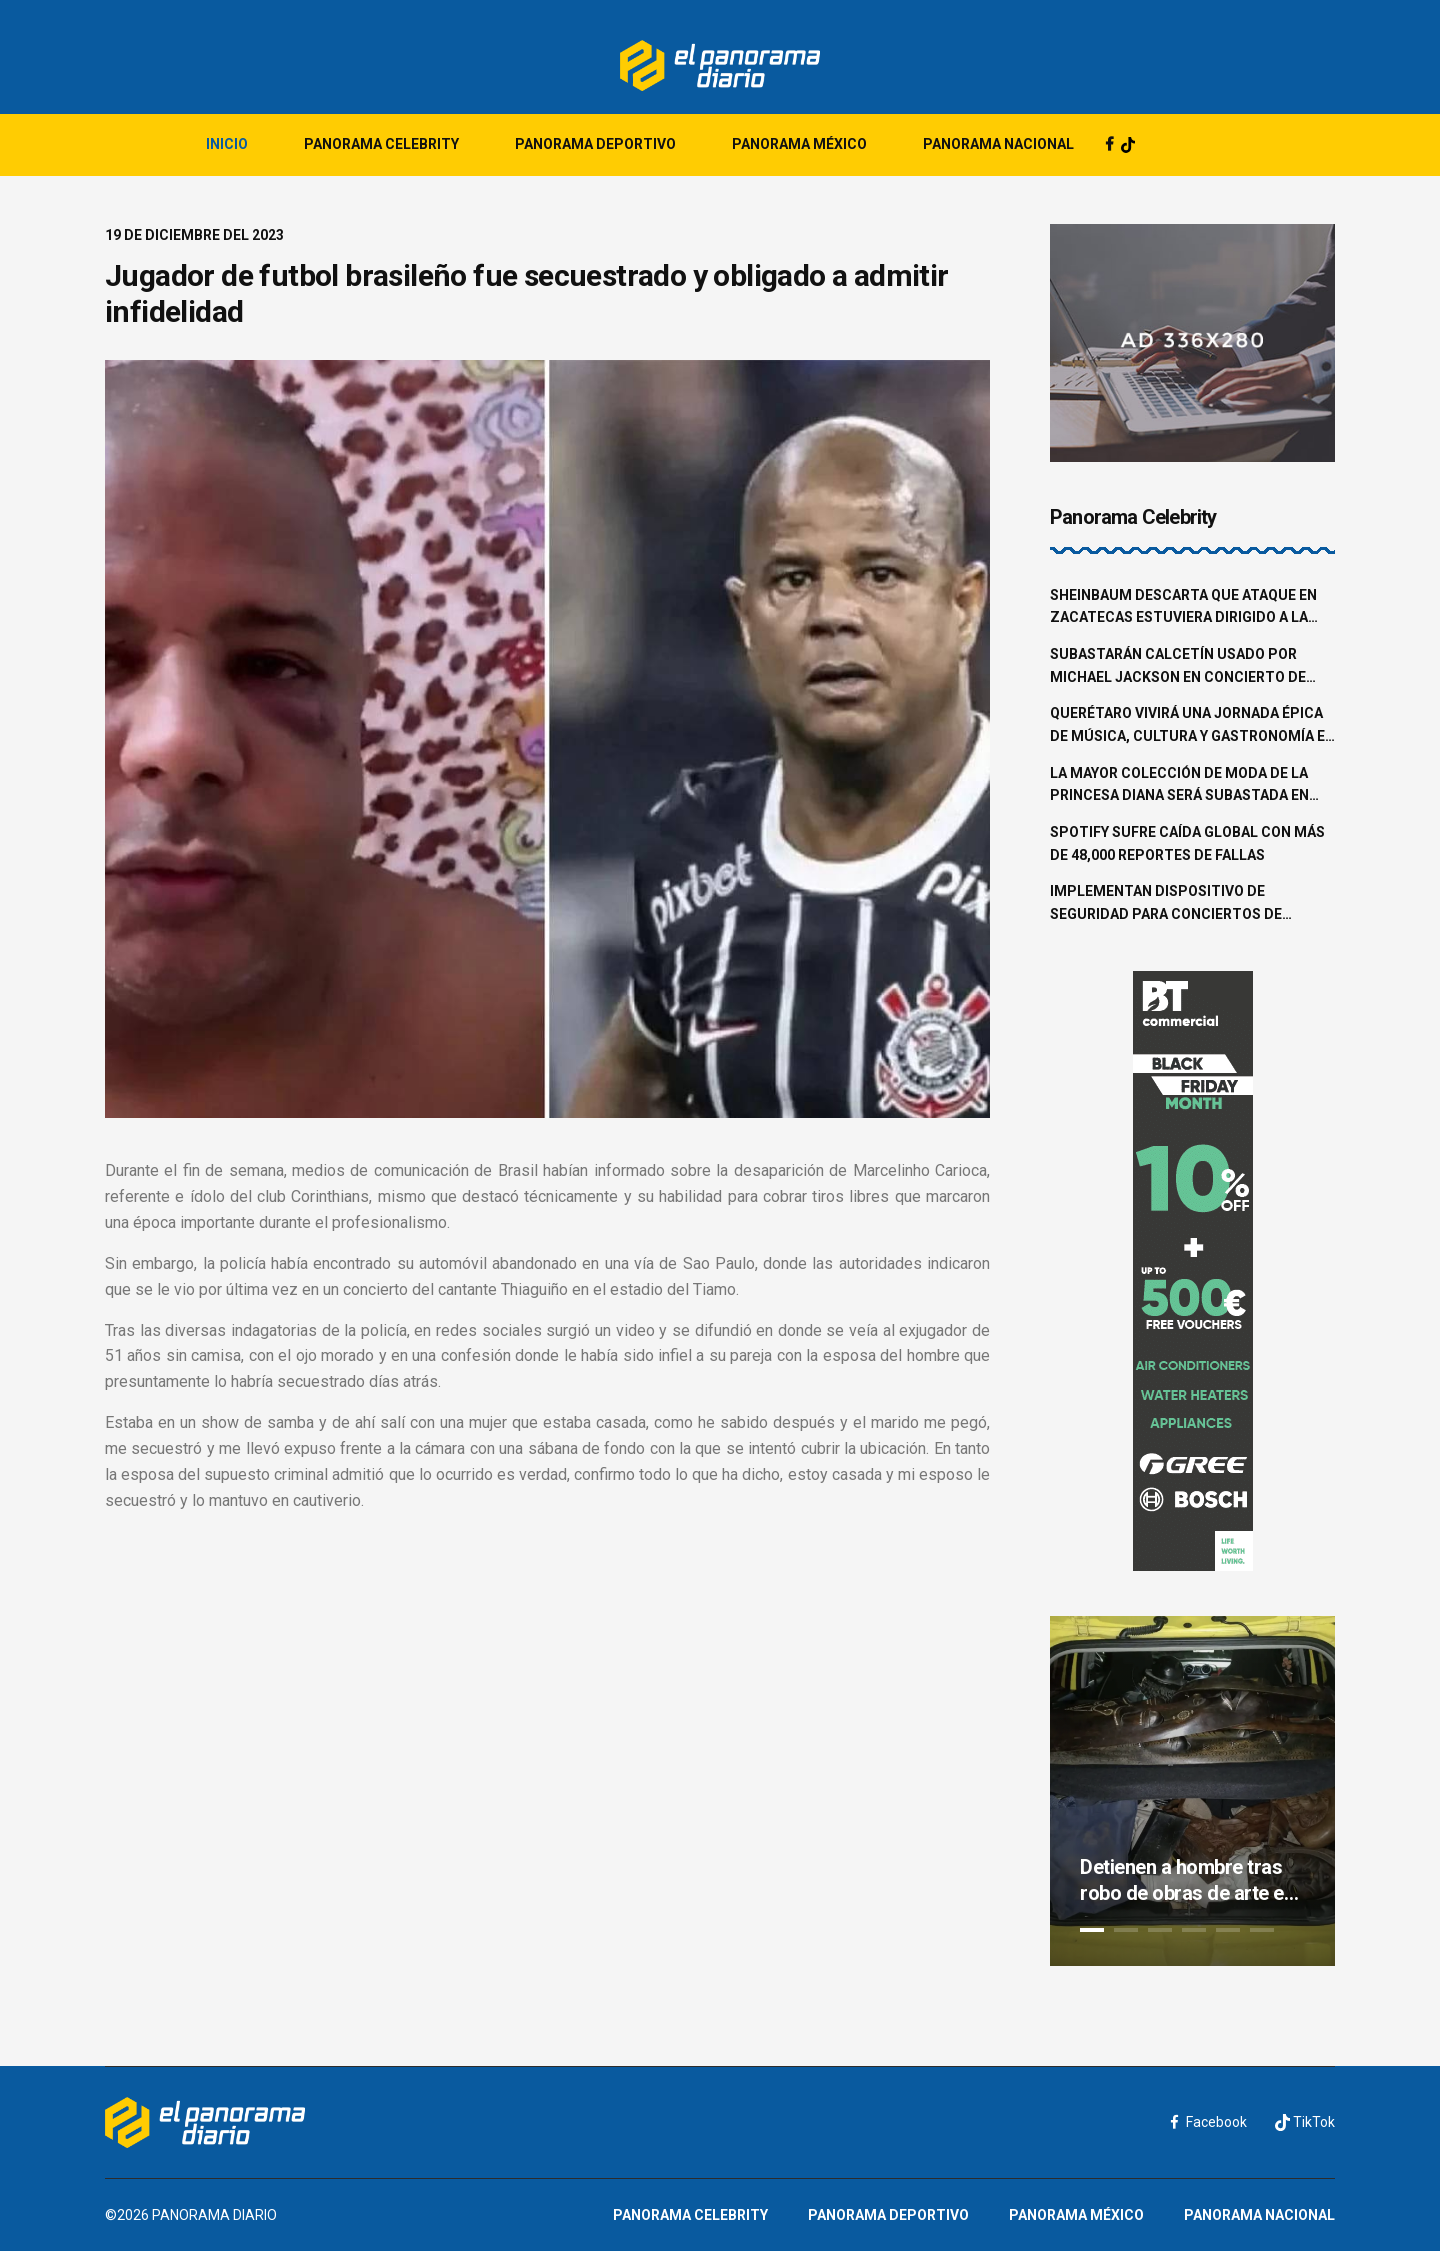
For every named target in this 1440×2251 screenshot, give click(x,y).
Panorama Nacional (998, 144)
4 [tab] (1194, 1930)
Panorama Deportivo (595, 144)
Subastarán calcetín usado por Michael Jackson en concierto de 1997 (1178, 667)
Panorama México (799, 144)
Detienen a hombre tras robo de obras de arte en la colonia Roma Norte (1187, 1880)
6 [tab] (1262, 1930)
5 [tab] (1228, 1930)
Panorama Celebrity (381, 144)
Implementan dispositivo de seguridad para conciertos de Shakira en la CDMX (1166, 904)
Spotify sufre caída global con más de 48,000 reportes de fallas (1187, 843)
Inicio (227, 144)
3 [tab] (1160, 1930)
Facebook (1209, 2122)
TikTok (1305, 2122)
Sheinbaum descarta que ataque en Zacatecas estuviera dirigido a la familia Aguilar (1183, 608)
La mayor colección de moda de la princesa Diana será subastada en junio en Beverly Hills (1179, 786)
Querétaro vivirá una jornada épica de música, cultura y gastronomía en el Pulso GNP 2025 (1192, 726)
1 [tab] (1092, 1930)
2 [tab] (1126, 1930)
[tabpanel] (1192, 1791)
